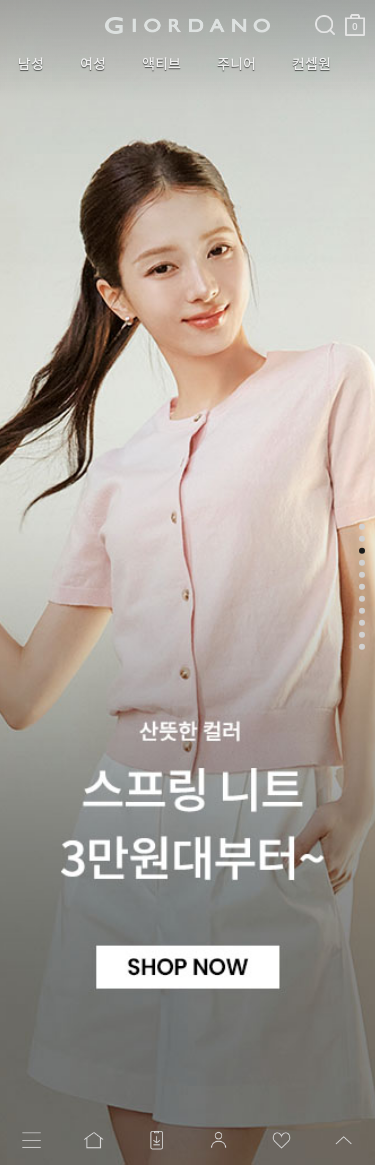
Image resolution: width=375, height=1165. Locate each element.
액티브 (161, 64)
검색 (325, 8)
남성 (31, 64)
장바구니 (355, 17)
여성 (93, 64)
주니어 (236, 64)
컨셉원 (311, 64)
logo (187, 25)
